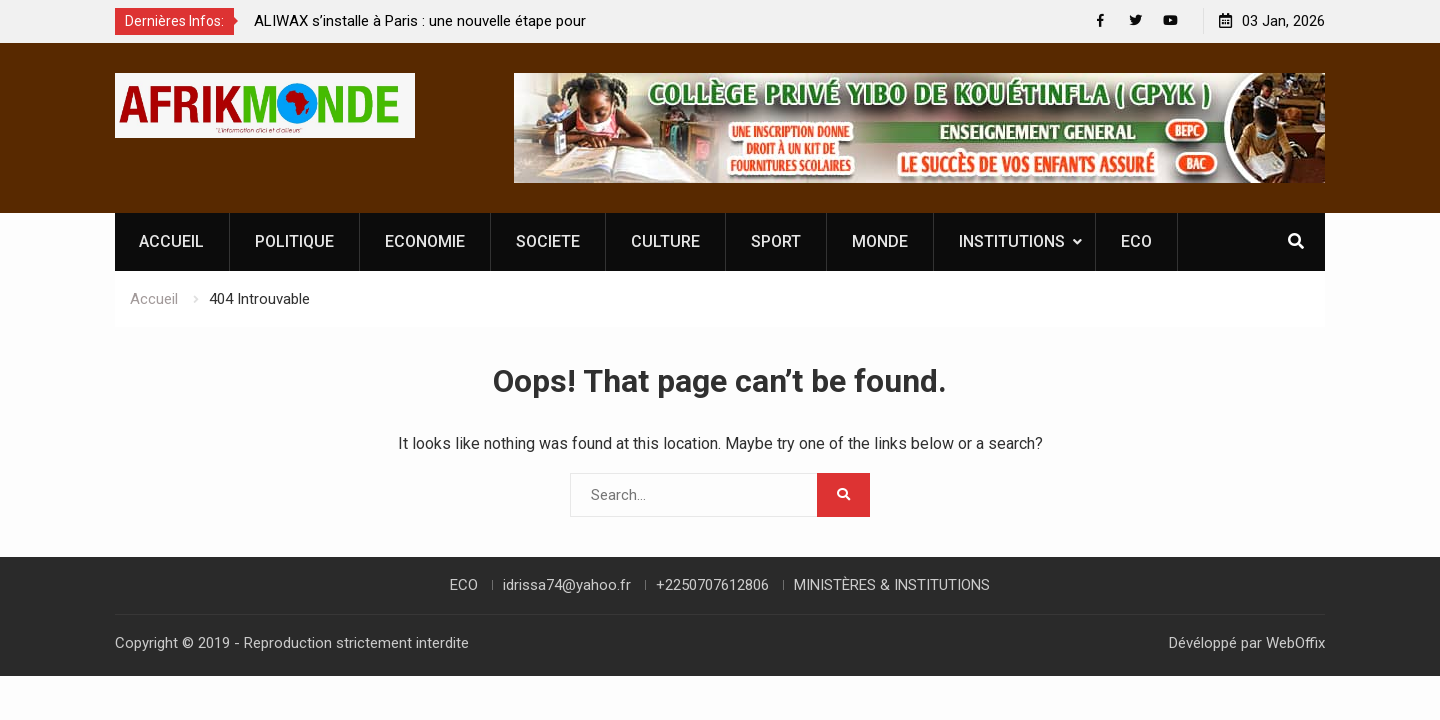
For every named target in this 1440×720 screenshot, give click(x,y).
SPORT (776, 241)
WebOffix (1295, 643)
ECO (1136, 241)
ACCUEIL (171, 241)
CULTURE (665, 241)
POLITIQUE (294, 241)
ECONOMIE (425, 241)
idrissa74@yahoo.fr (567, 585)
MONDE (880, 241)
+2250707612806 (712, 585)
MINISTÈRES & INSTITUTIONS (892, 585)
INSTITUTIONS (1012, 241)
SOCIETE (548, 241)
